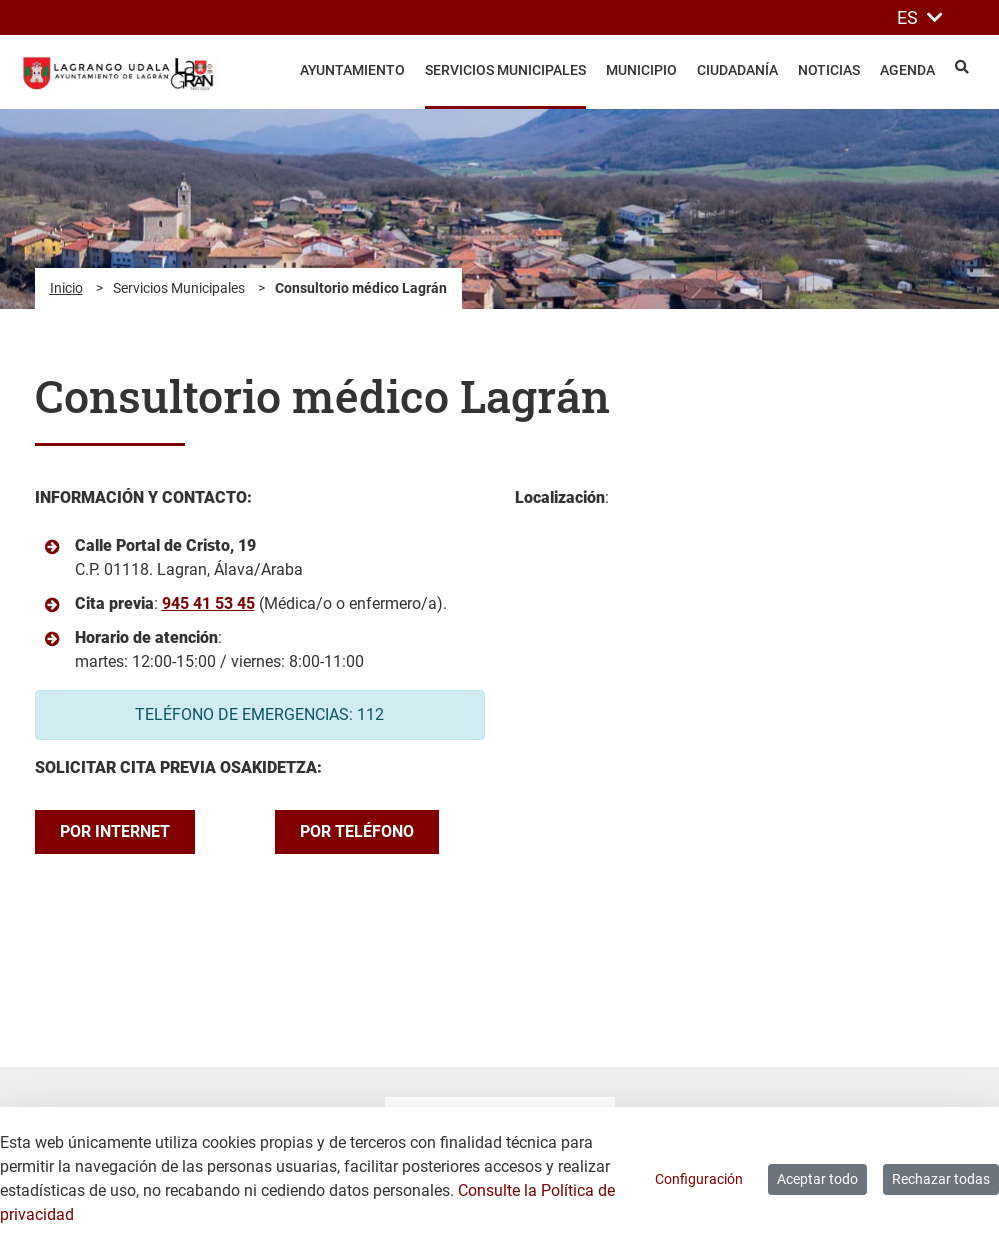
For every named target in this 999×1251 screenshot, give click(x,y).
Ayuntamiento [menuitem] (352, 70)
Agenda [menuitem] (907, 70)
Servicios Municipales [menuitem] (505, 70)
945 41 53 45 (208, 603)
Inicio (66, 288)
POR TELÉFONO (357, 831)
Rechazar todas (941, 1179)
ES (920, 17)
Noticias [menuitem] (829, 70)
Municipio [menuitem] (641, 70)
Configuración (699, 1179)
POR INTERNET (115, 831)
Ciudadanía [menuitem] (737, 70)
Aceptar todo (817, 1179)
